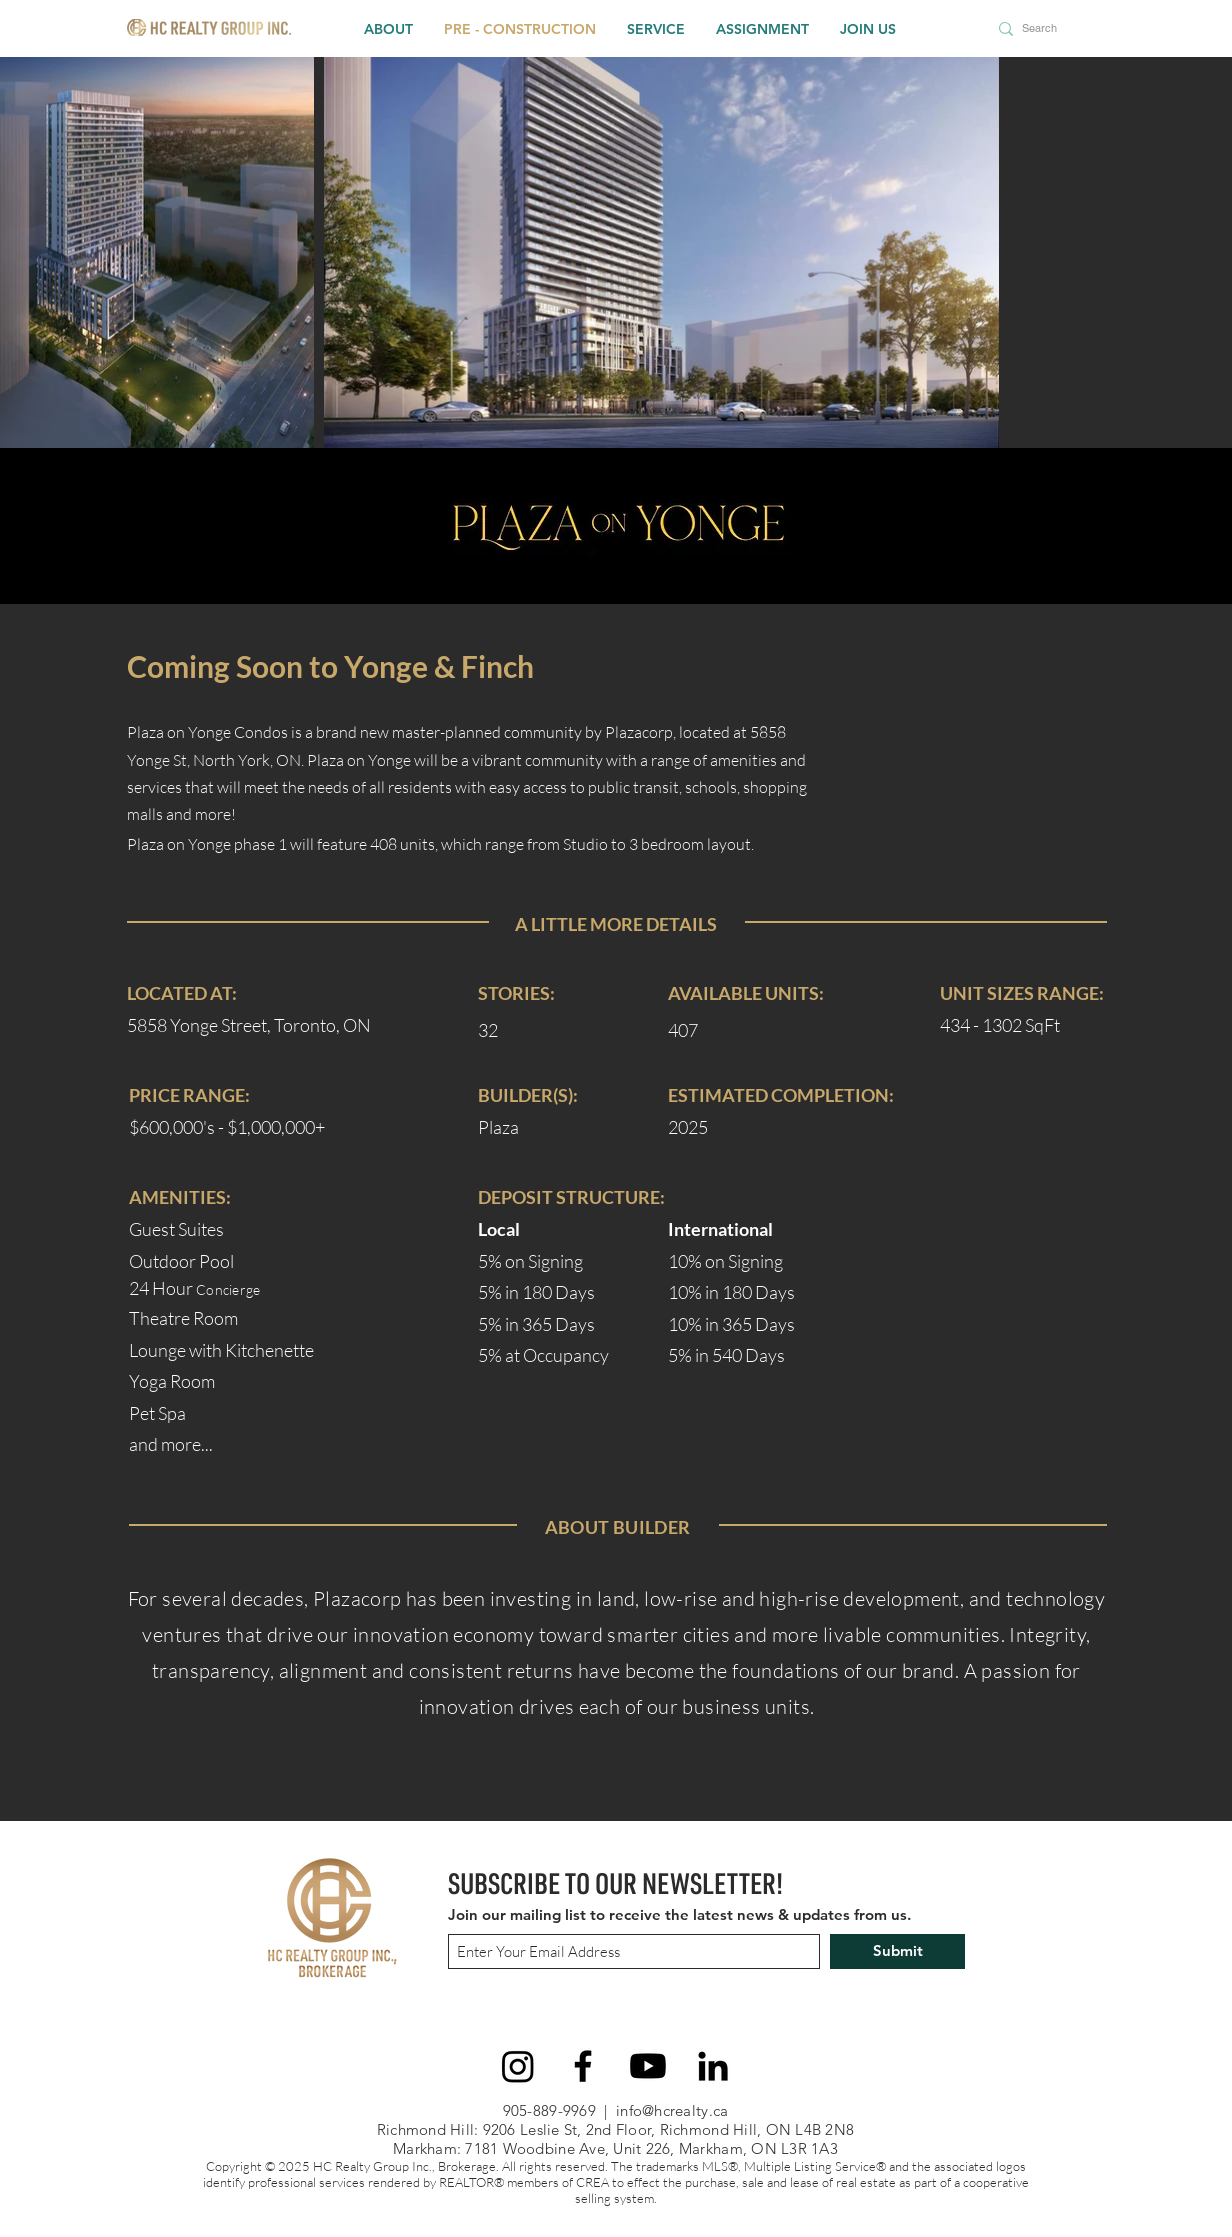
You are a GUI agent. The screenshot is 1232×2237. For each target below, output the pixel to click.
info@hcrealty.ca (672, 2110)
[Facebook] (583, 2066)
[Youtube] (648, 2066)
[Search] (1043, 28)
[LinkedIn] (713, 2066)
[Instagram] (518, 2066)
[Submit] (897, 1951)
